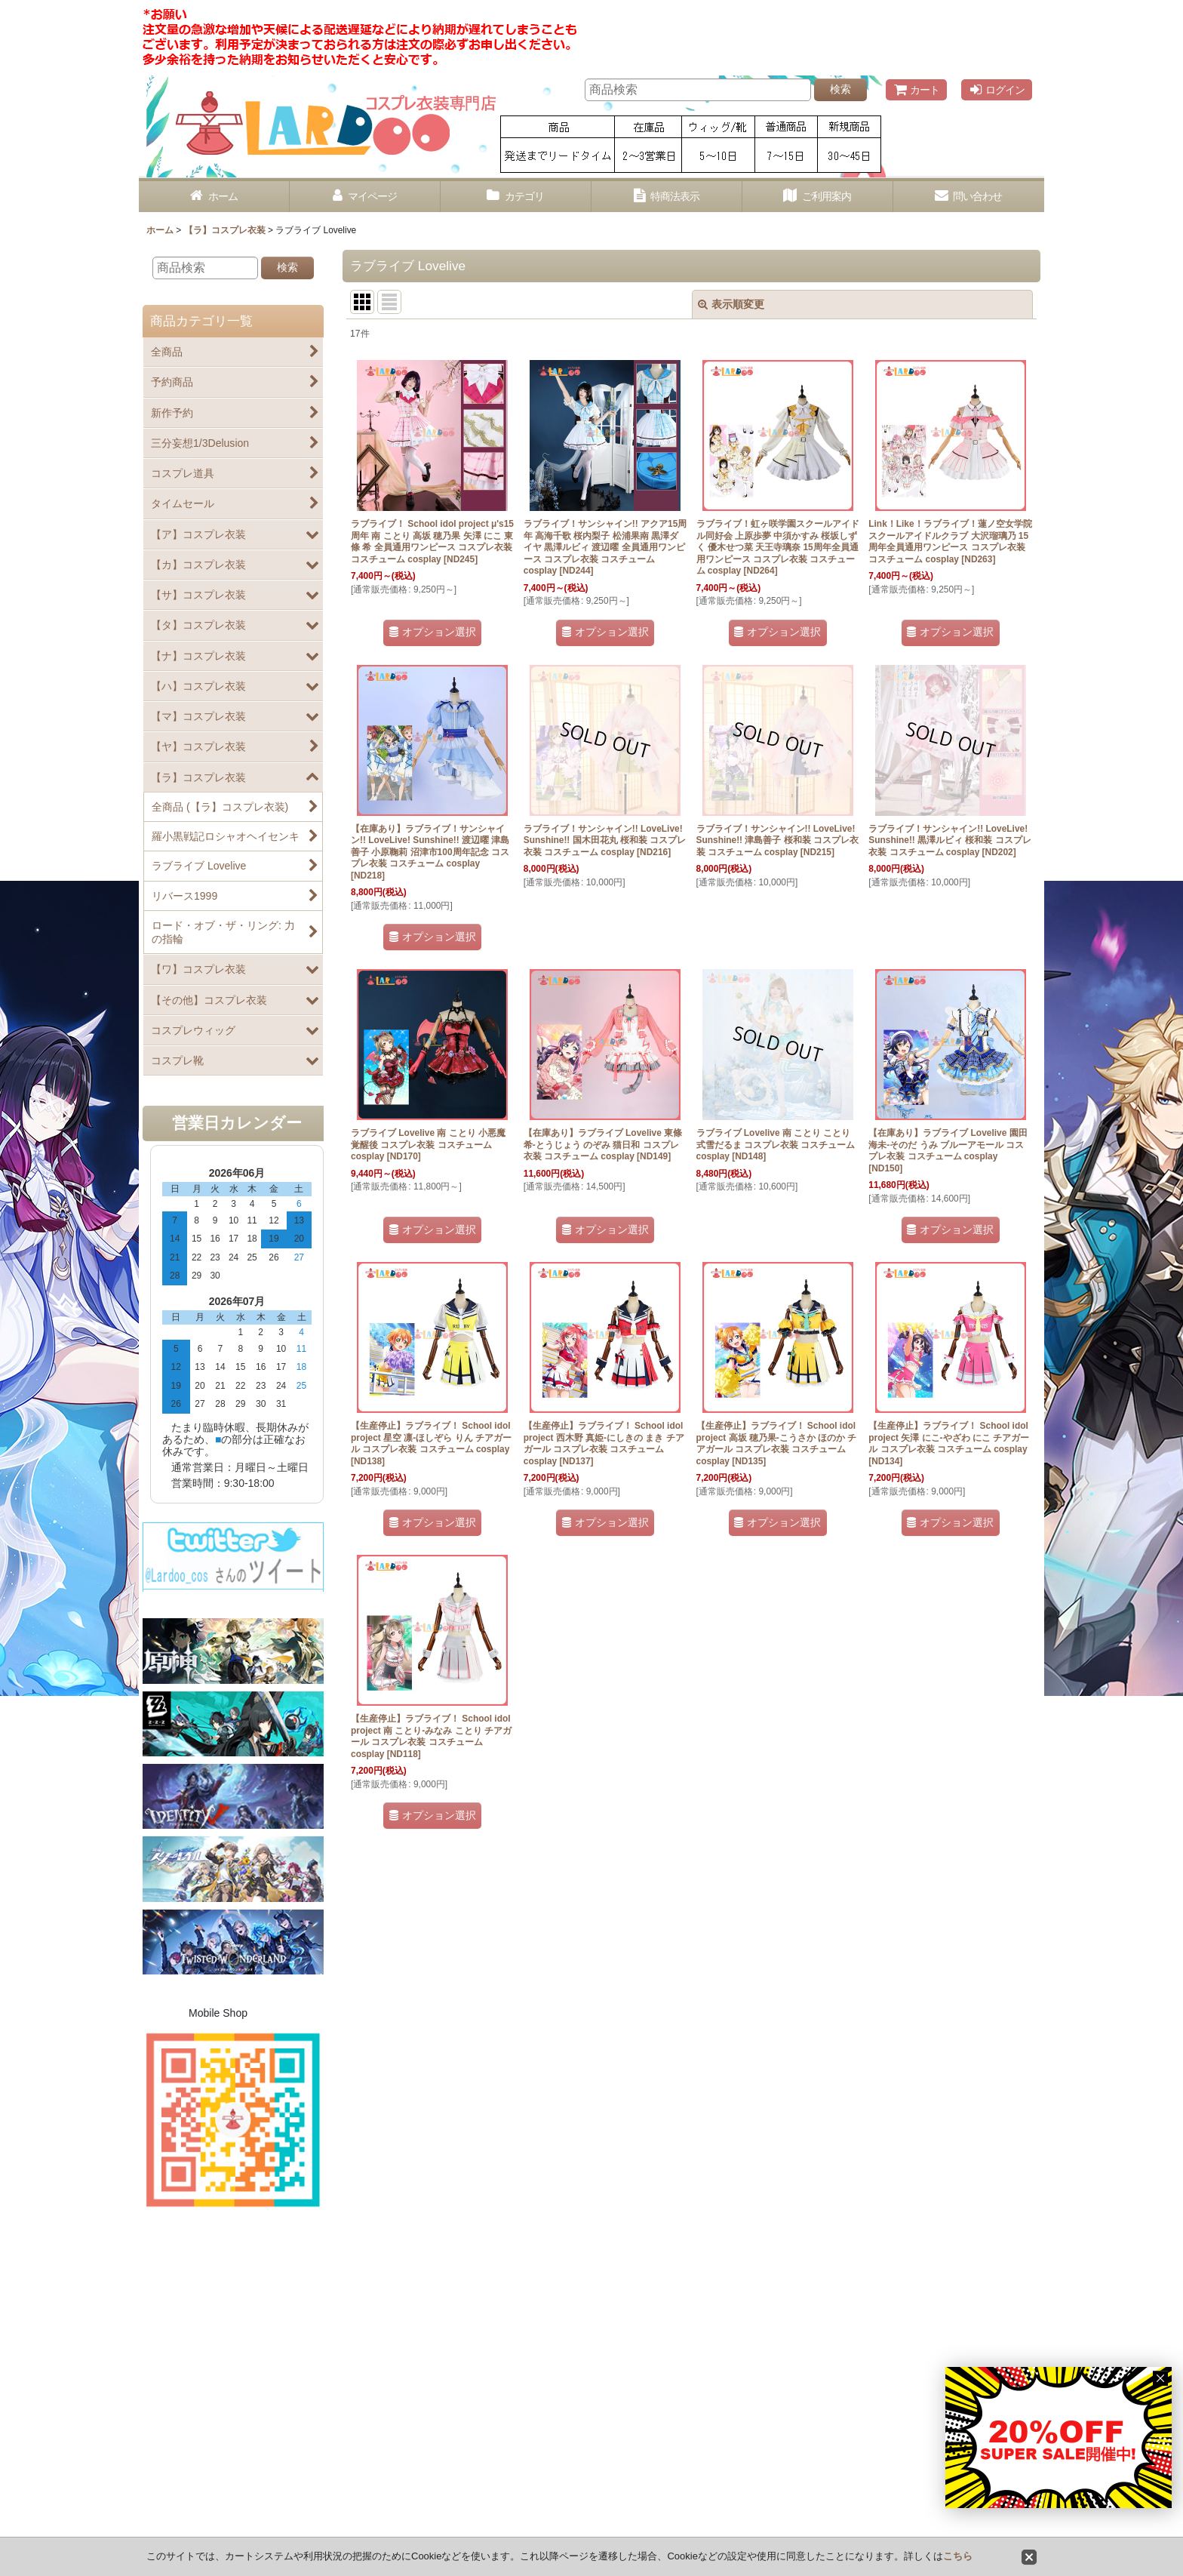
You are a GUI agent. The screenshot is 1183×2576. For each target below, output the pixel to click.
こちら (958, 2556)
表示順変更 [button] (731, 304)
